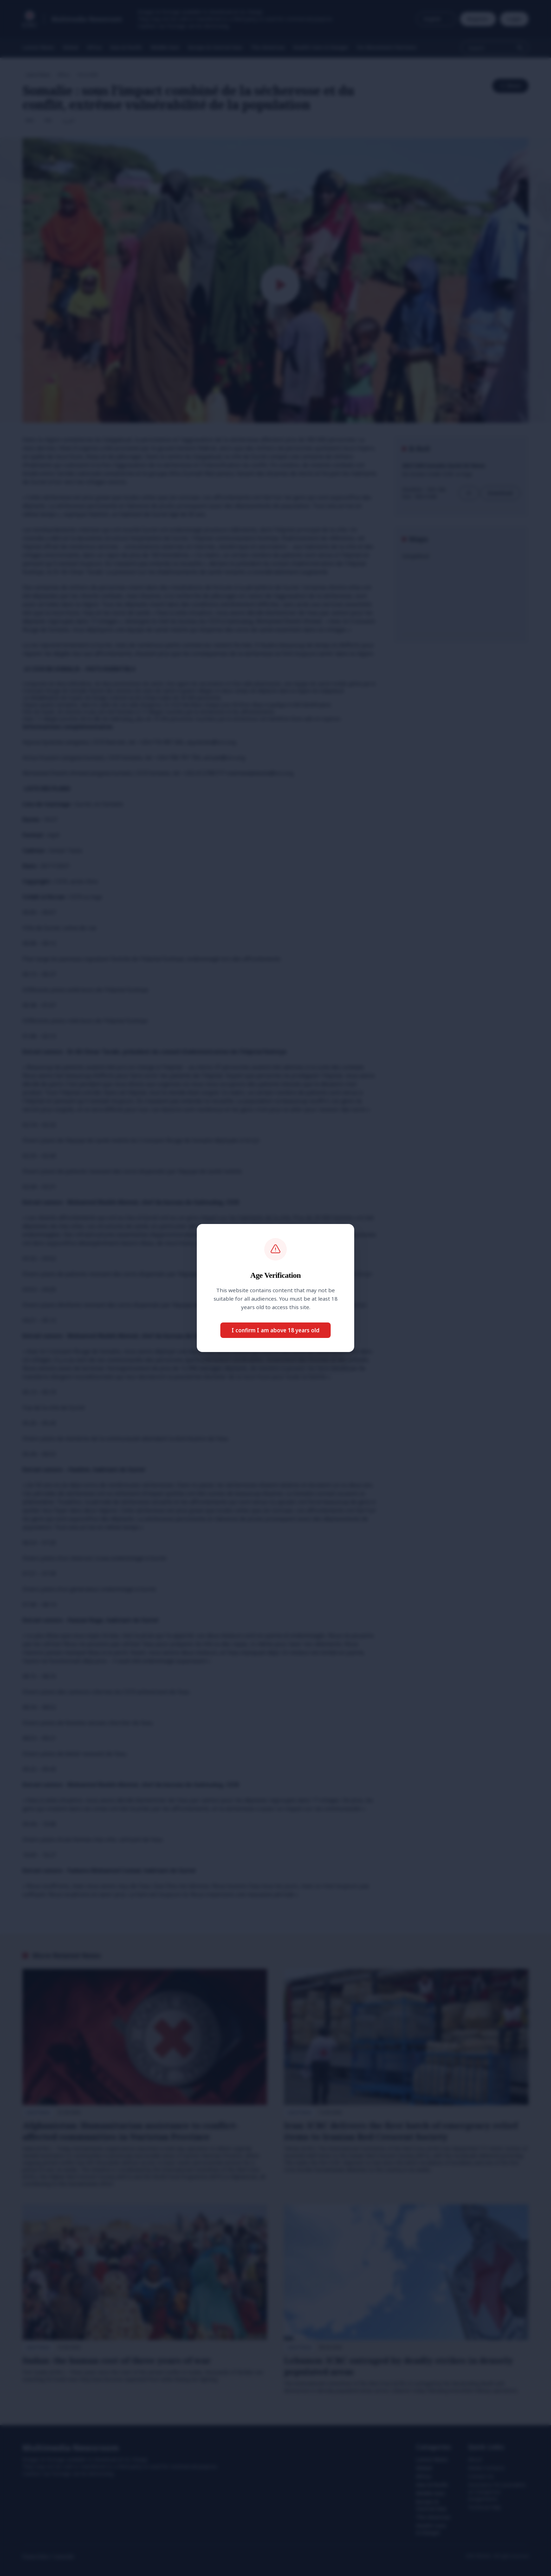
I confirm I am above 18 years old (275, 1330)
